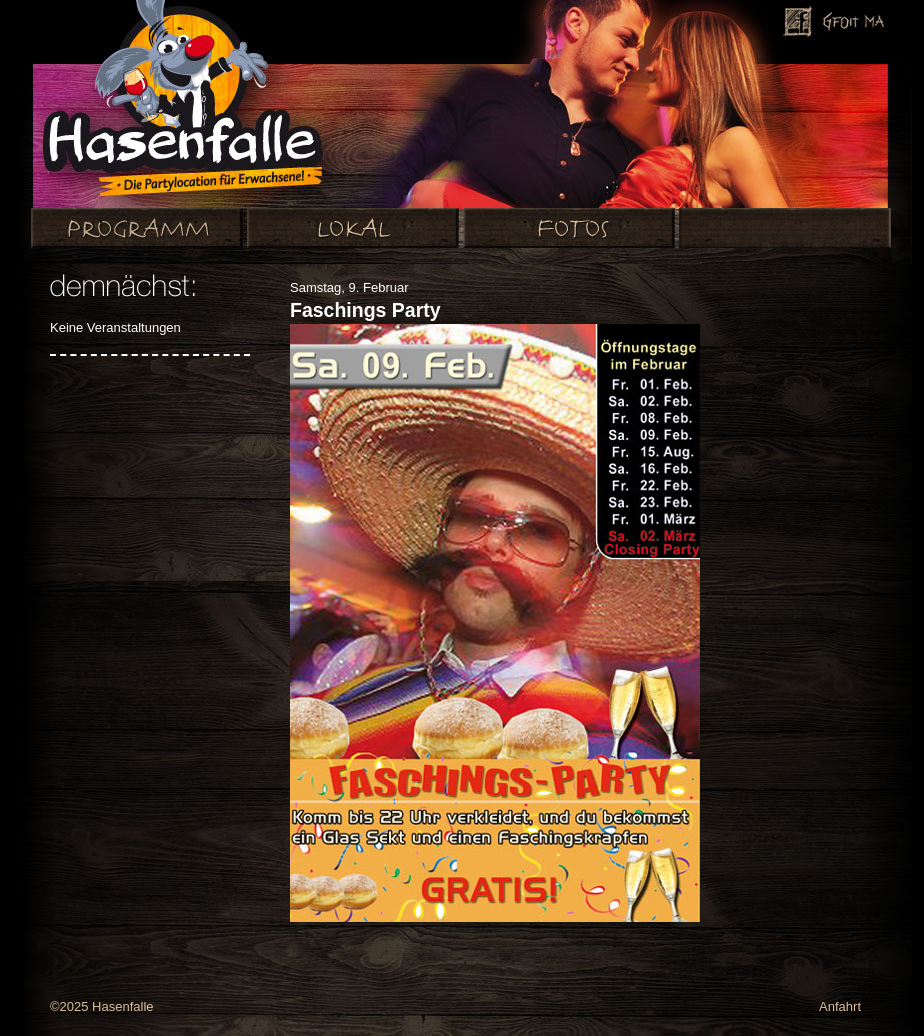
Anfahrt (840, 1006)
